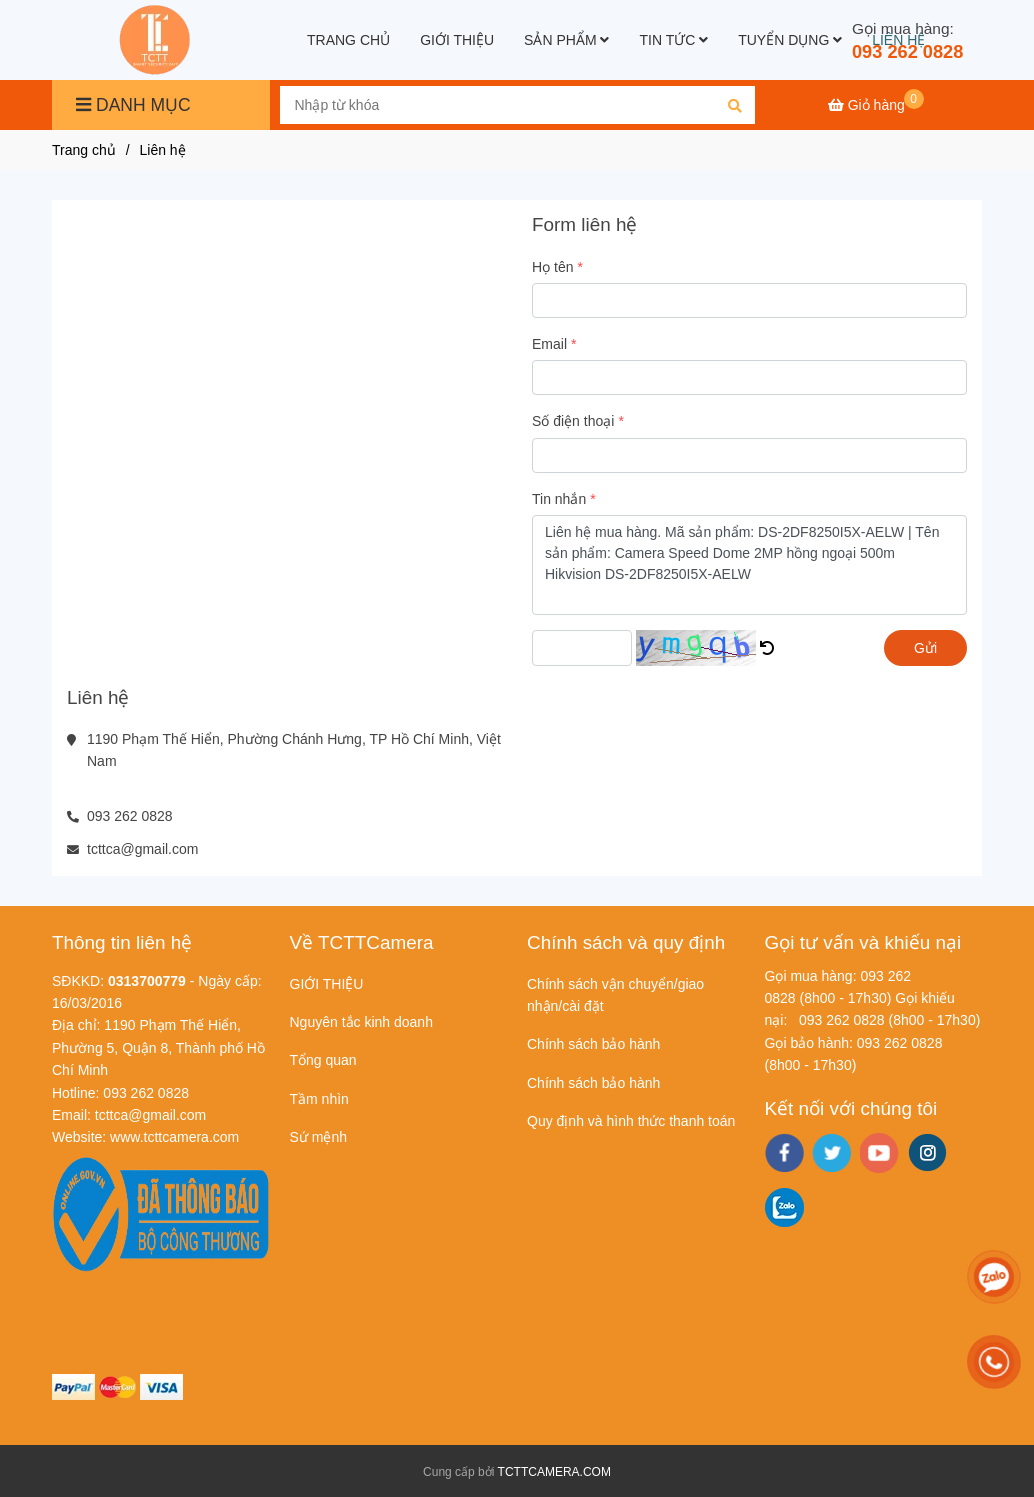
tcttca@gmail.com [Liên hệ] (142, 849)
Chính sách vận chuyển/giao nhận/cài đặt (615, 995)
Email (549, 344)
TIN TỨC (673, 40)
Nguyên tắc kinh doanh (361, 1022)
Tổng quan (323, 1060)
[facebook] (784, 1153)
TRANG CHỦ (348, 40)
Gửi (925, 648)
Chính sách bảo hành (593, 1044)
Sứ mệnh (318, 1137)
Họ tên (552, 267)
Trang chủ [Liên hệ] (84, 150)
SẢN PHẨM (566, 40)
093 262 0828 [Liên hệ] (907, 52)
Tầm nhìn (319, 1099)
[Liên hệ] (157, 40)
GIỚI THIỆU (457, 40)
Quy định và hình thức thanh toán (631, 1121)
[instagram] (927, 1152)
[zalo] (784, 1207)
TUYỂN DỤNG (790, 40)
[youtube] (879, 1153)
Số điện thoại (573, 421)
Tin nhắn (559, 499)
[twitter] (831, 1153)
